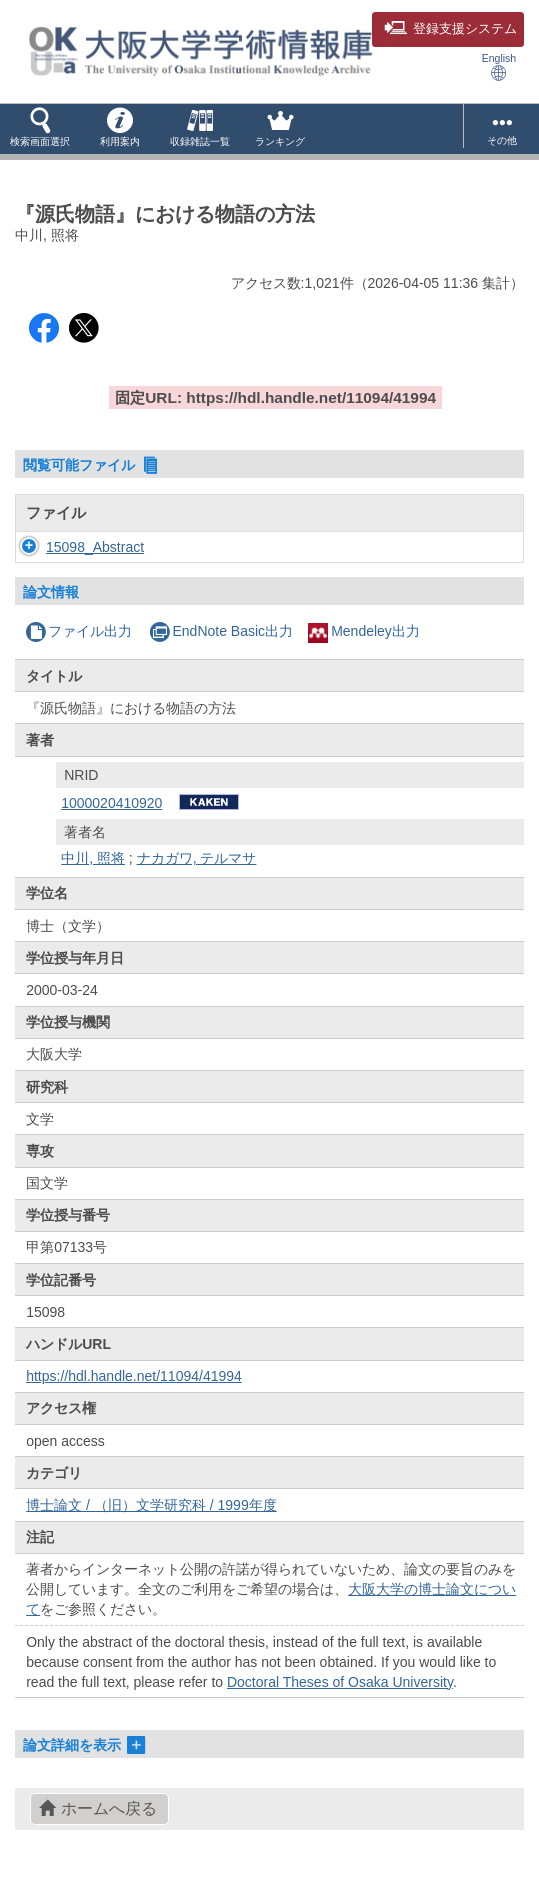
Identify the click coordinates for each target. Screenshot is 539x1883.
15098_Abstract (95, 547)
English (499, 66)
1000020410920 (111, 803)
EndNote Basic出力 (221, 631)
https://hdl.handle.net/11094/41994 (134, 1376)
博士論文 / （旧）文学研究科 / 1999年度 (151, 1505)
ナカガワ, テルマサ (197, 858)
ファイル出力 (78, 631)
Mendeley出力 (364, 631)
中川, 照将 (93, 858)
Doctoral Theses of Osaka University (340, 1682)
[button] (40, 129)
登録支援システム (450, 29)
